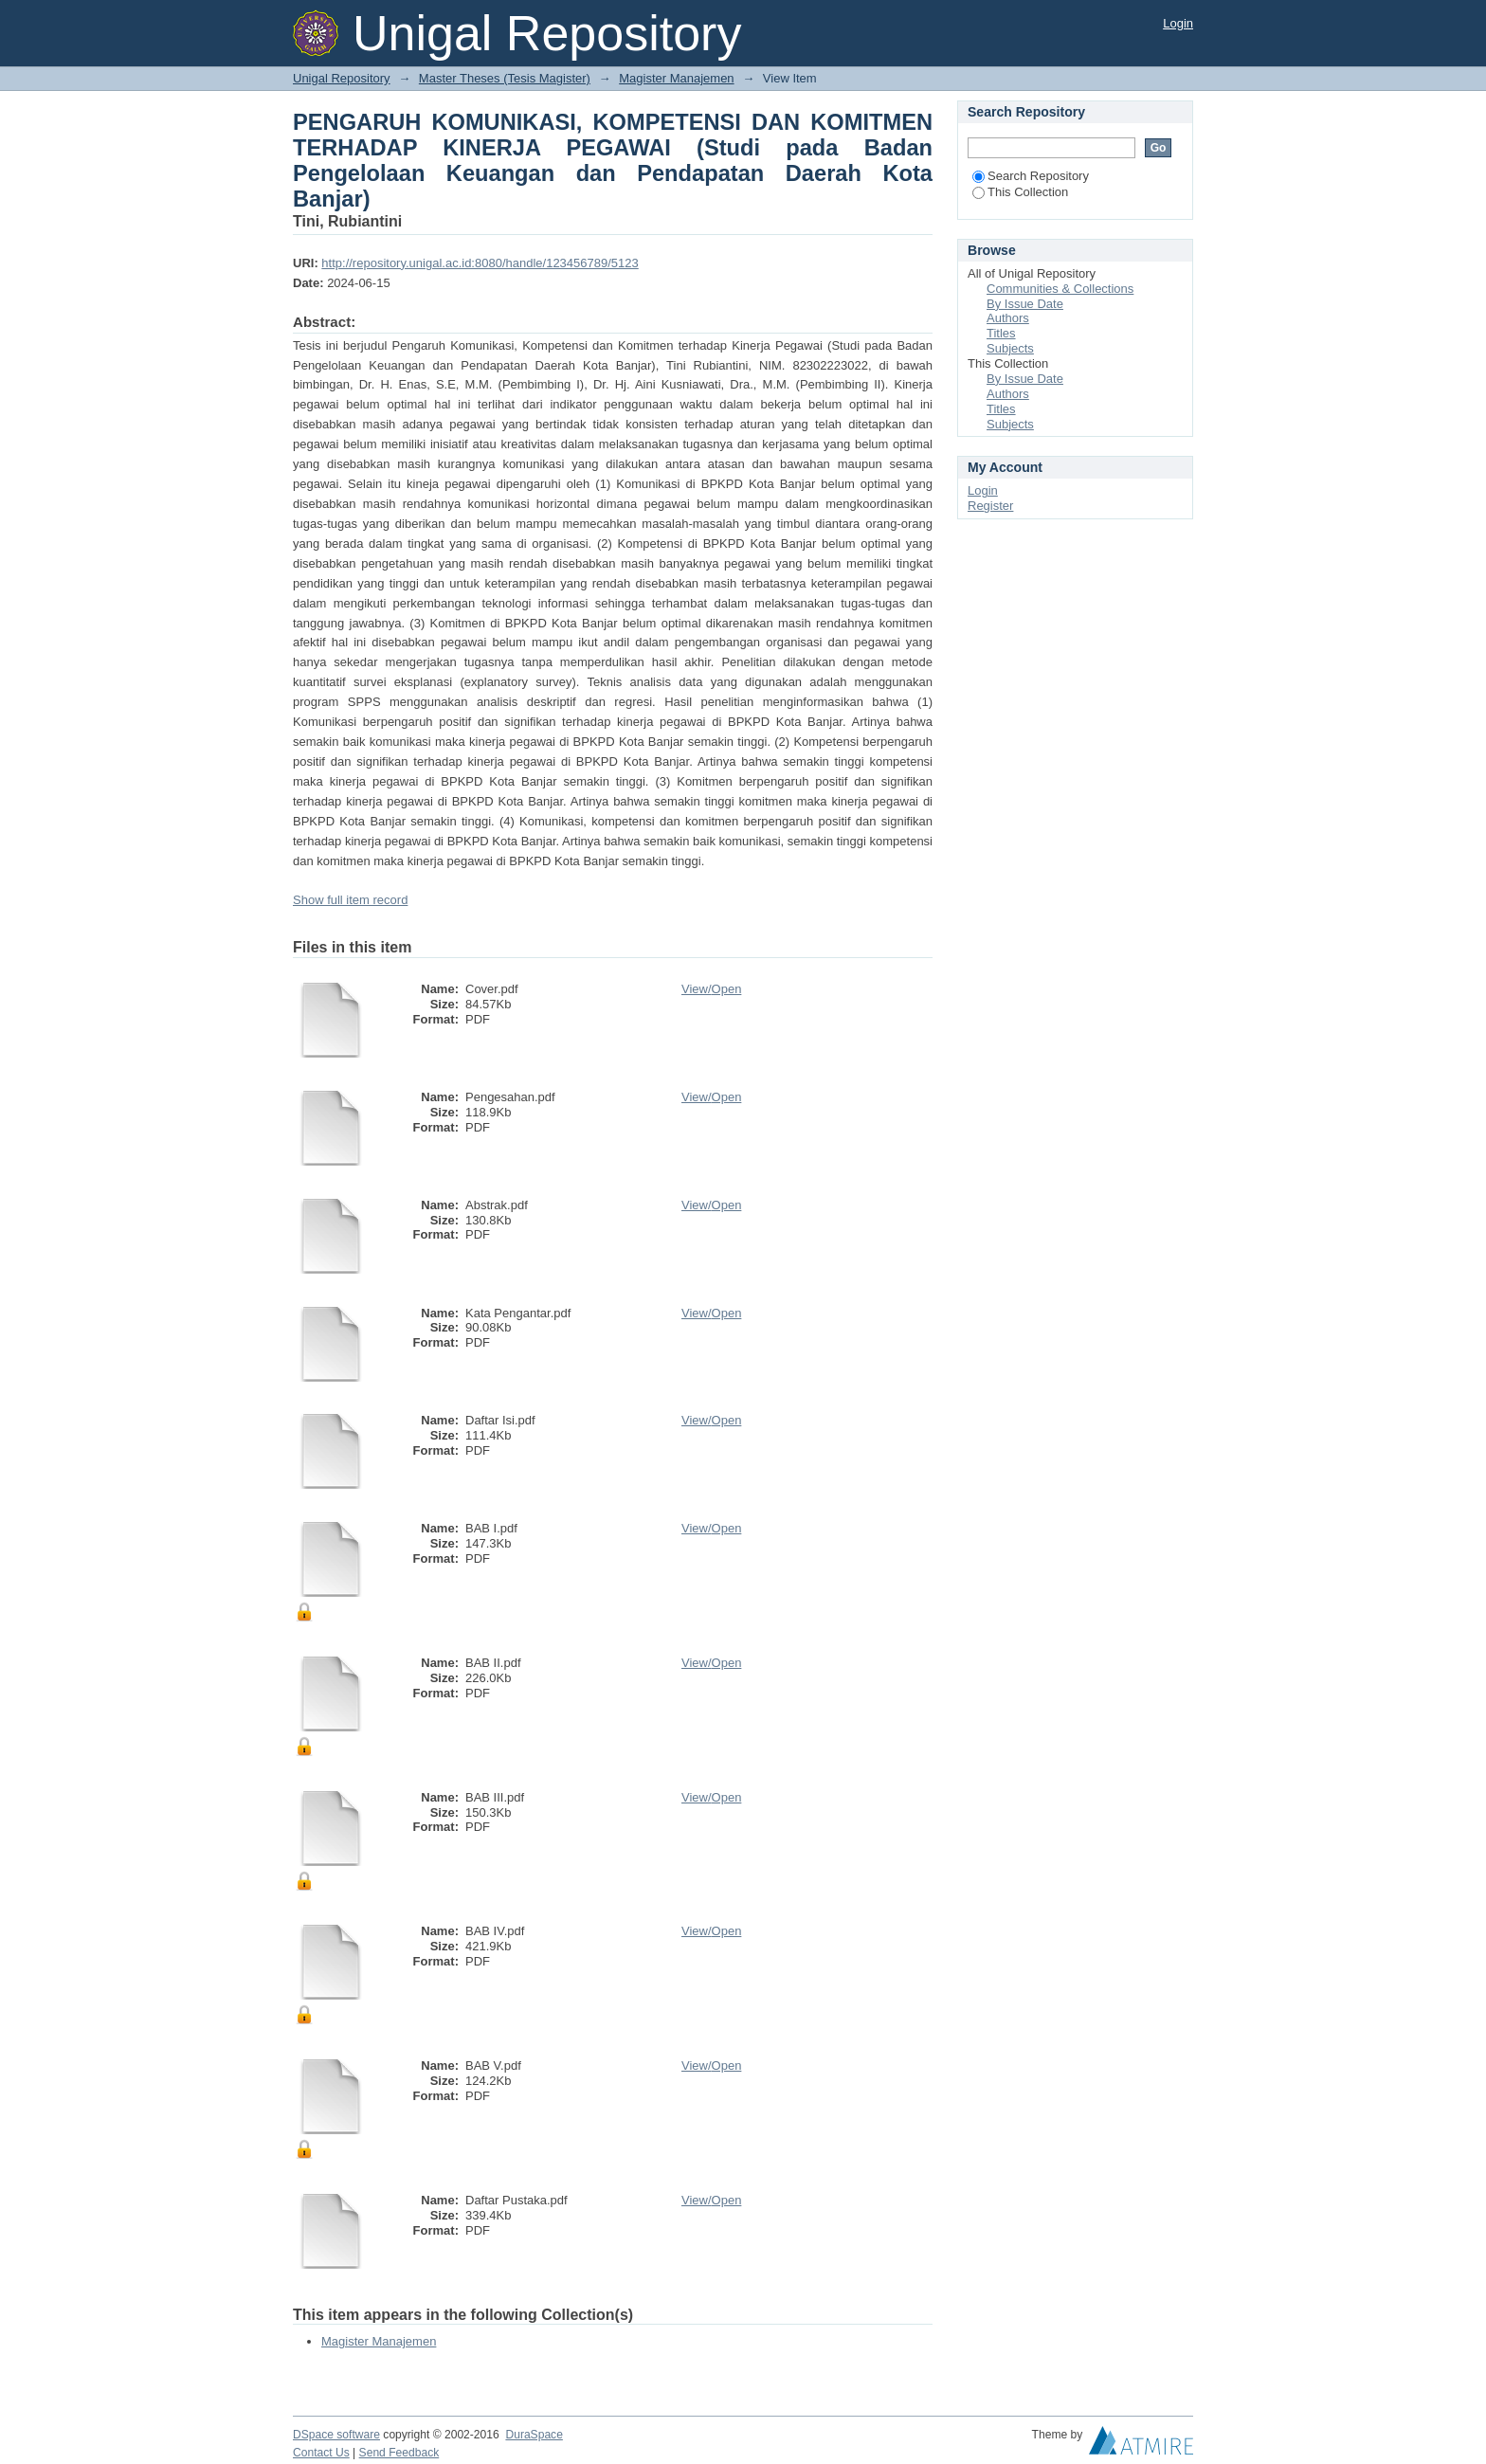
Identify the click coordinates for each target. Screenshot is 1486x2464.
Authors (1008, 318)
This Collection (1020, 192)
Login (1178, 23)
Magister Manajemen (676, 78)
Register (990, 505)
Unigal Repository (341, 78)
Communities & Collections (1060, 288)
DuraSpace (533, 2434)
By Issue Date (1025, 304)
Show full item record (350, 900)
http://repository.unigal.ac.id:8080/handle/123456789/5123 (479, 263)
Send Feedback (399, 2452)
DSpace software (336, 2434)
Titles (1001, 333)
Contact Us (321, 2452)
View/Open (711, 989)
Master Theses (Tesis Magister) (504, 78)
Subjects (1010, 348)
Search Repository (1030, 176)
